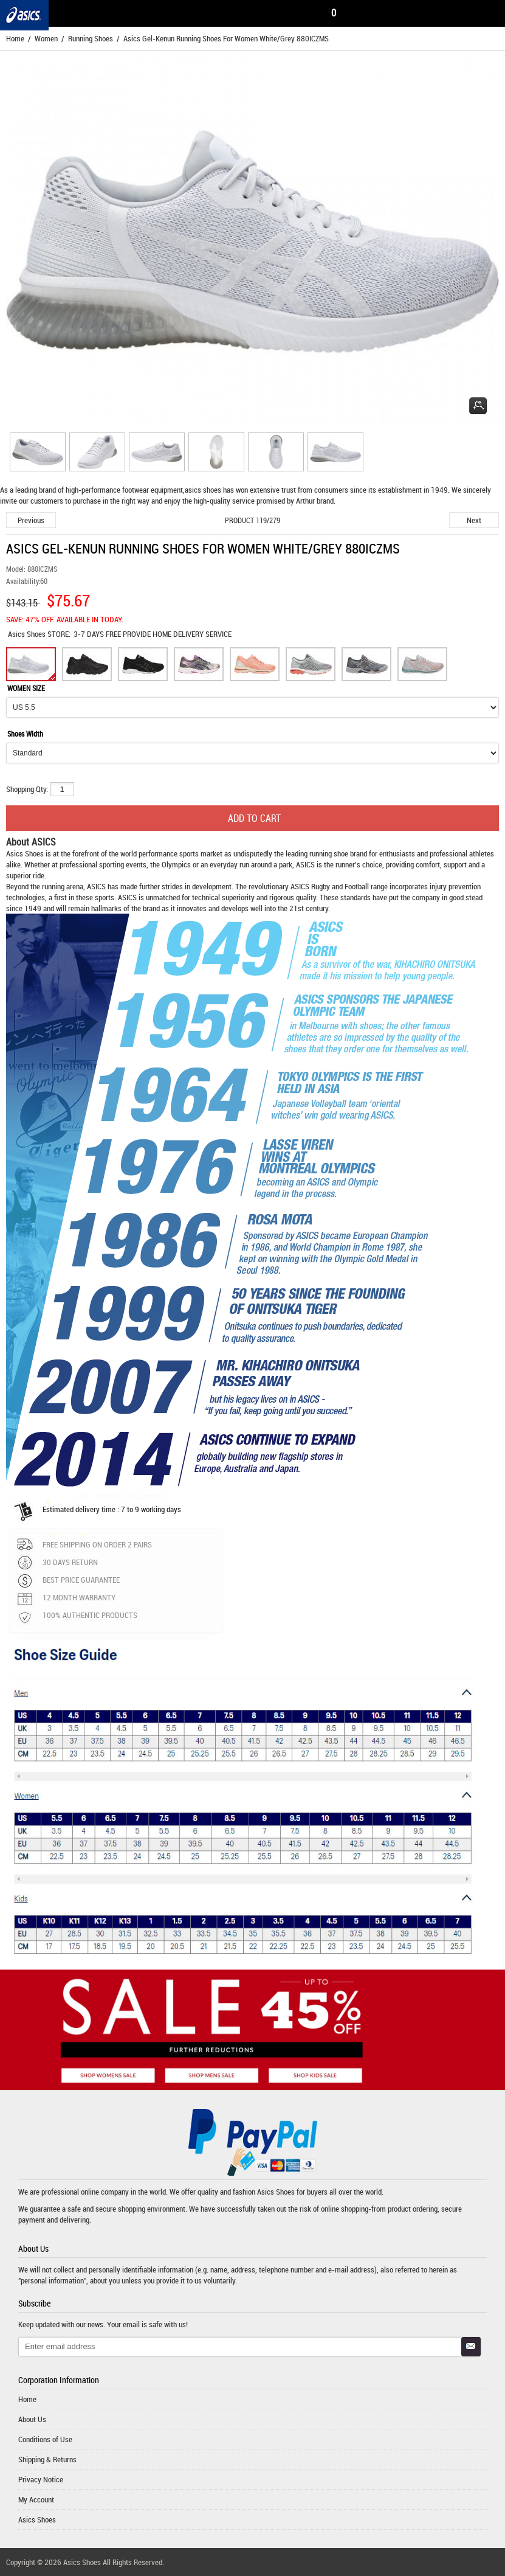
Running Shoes (90, 38)
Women (46, 38)
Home (15, 38)
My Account (36, 2499)
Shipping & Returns (47, 2459)
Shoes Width (25, 733)
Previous (31, 520)
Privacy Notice (40, 2479)
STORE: (39, 633)
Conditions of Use (45, 2439)
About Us (32, 2419)
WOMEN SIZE (26, 688)
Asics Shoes (27, 633)
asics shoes (203, 489)
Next (474, 520)
